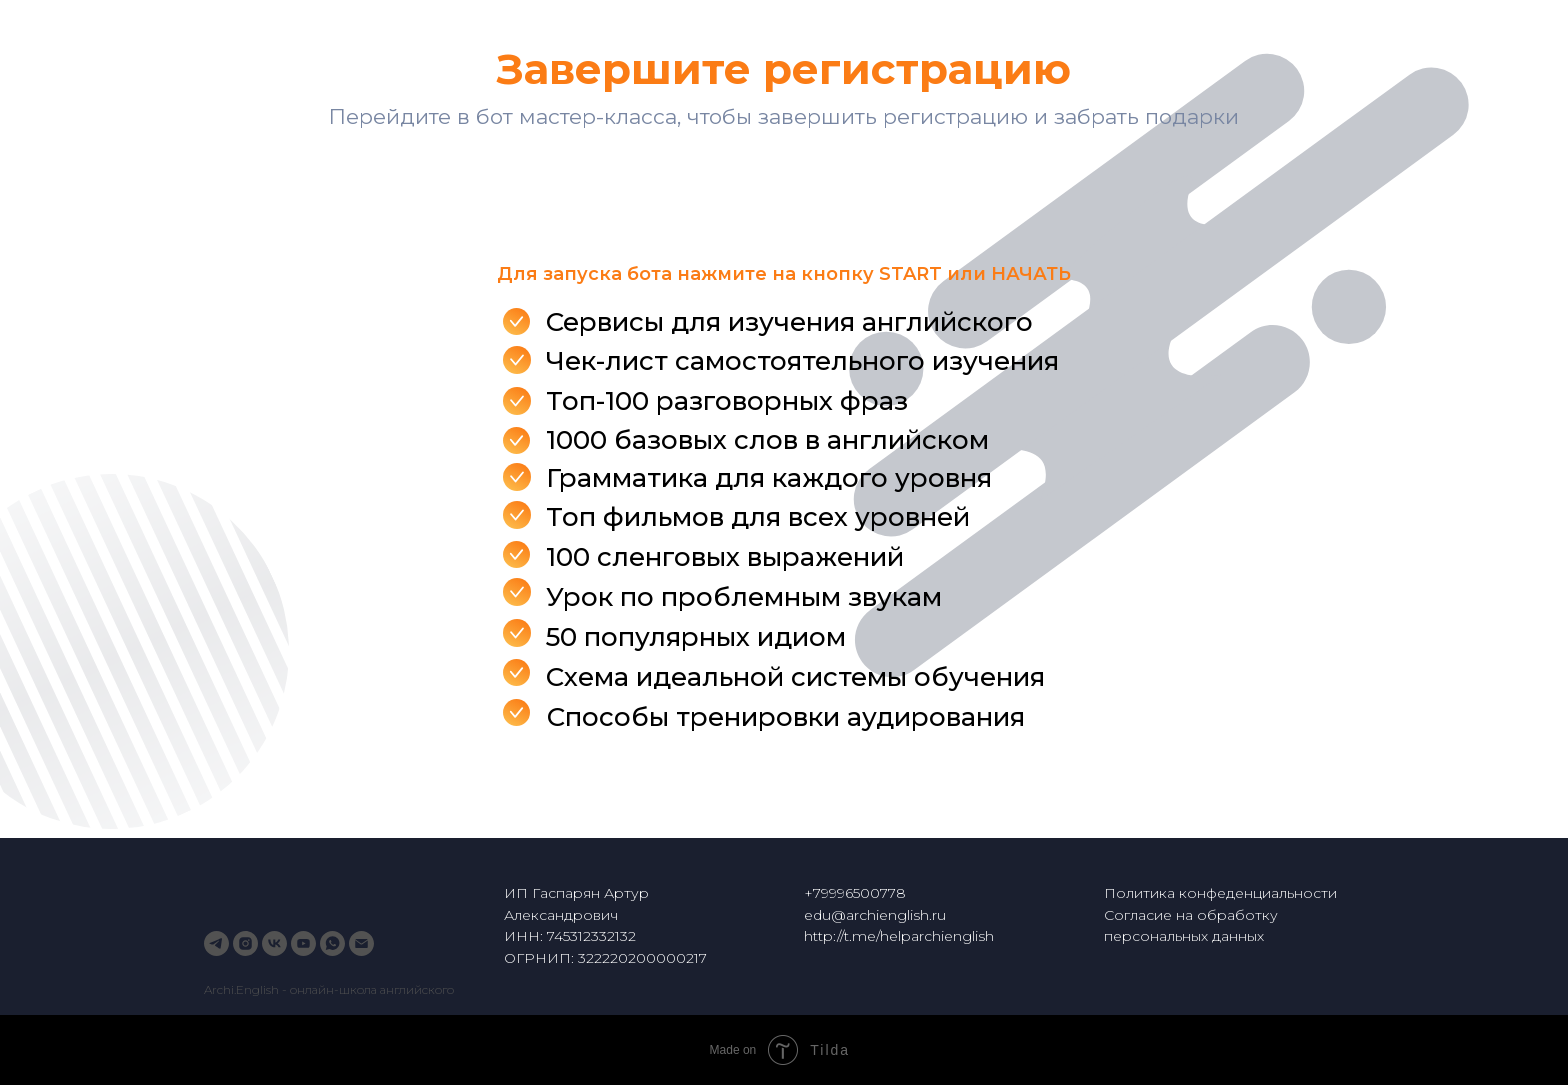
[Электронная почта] (361, 943)
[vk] (274, 943)
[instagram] (245, 943)
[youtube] (303, 943)
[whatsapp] (332, 943)
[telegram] (216, 943)
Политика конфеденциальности (1220, 893)
